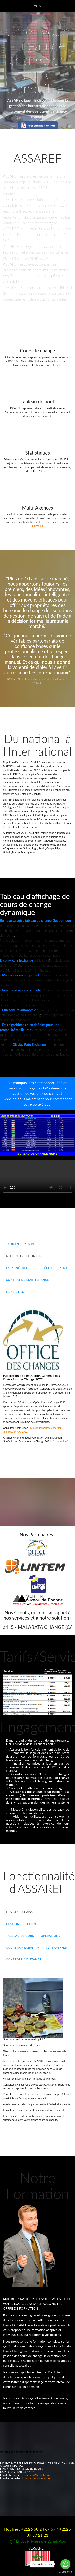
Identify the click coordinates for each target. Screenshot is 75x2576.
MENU (37, 5)
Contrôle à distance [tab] (23, 1959)
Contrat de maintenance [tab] (27, 1279)
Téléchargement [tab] (53, 1268)
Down (37, 118)
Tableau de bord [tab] (20, 1935)
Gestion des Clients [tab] (23, 1924)
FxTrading (37, 525)
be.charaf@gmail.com (36, 2475)
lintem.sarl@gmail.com (38, 2478)
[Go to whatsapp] (65, 2564)
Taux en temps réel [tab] (22, 1244)
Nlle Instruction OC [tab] (23, 1256)
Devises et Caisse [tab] (20, 1912)
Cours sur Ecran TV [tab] (22, 1947)
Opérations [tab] (50, 1935)
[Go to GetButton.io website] (65, 2572)
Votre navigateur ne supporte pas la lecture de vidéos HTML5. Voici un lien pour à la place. (37, 1178)
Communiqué (60, 1441)
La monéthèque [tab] (19, 1268)
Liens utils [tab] (15, 1291)
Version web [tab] (56, 1947)
